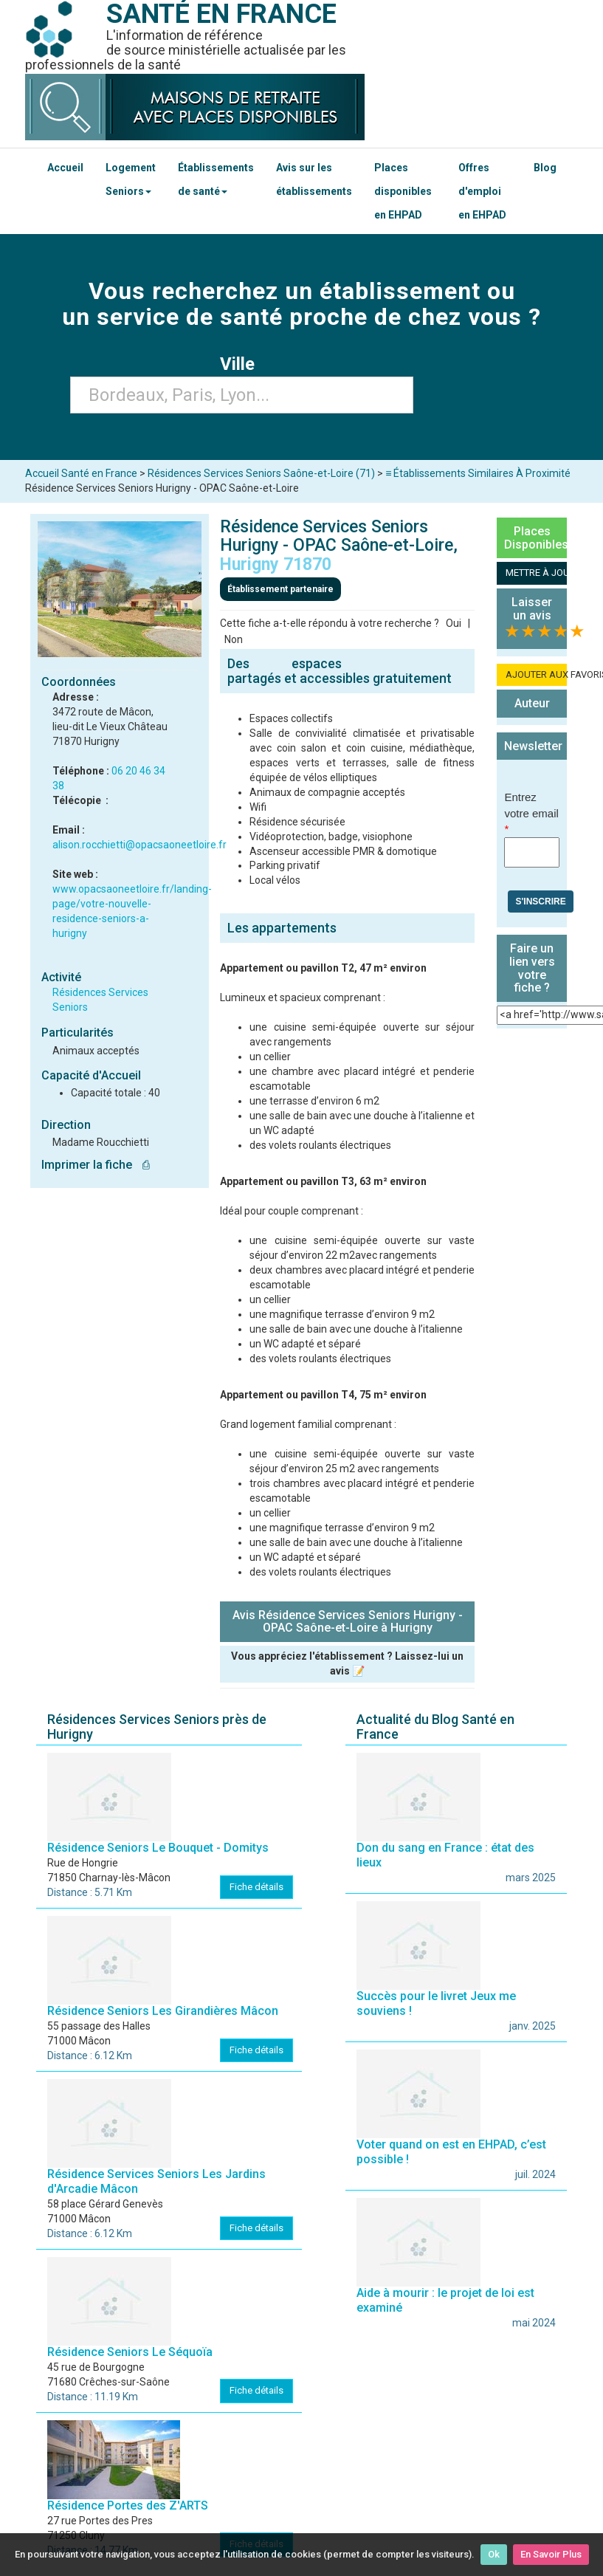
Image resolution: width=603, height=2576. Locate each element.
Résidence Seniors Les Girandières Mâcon (162, 2011)
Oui (453, 623)
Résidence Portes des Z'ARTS (127, 2505)
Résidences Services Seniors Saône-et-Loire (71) (261, 473)
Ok (494, 2554)
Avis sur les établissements (314, 179)
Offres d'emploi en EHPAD (482, 191)
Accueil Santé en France (81, 473)
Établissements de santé (216, 179)
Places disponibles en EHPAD (403, 191)
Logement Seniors (131, 179)
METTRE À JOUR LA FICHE (536, 572)
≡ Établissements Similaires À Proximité (478, 473)
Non (233, 639)
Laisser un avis (531, 608)
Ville (241, 364)
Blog (545, 168)
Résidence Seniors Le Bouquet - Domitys (158, 1848)
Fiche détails (256, 1886)
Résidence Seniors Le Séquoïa (130, 2352)
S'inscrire (540, 901)
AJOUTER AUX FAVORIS (536, 674)
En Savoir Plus (551, 2554)
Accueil (65, 168)
